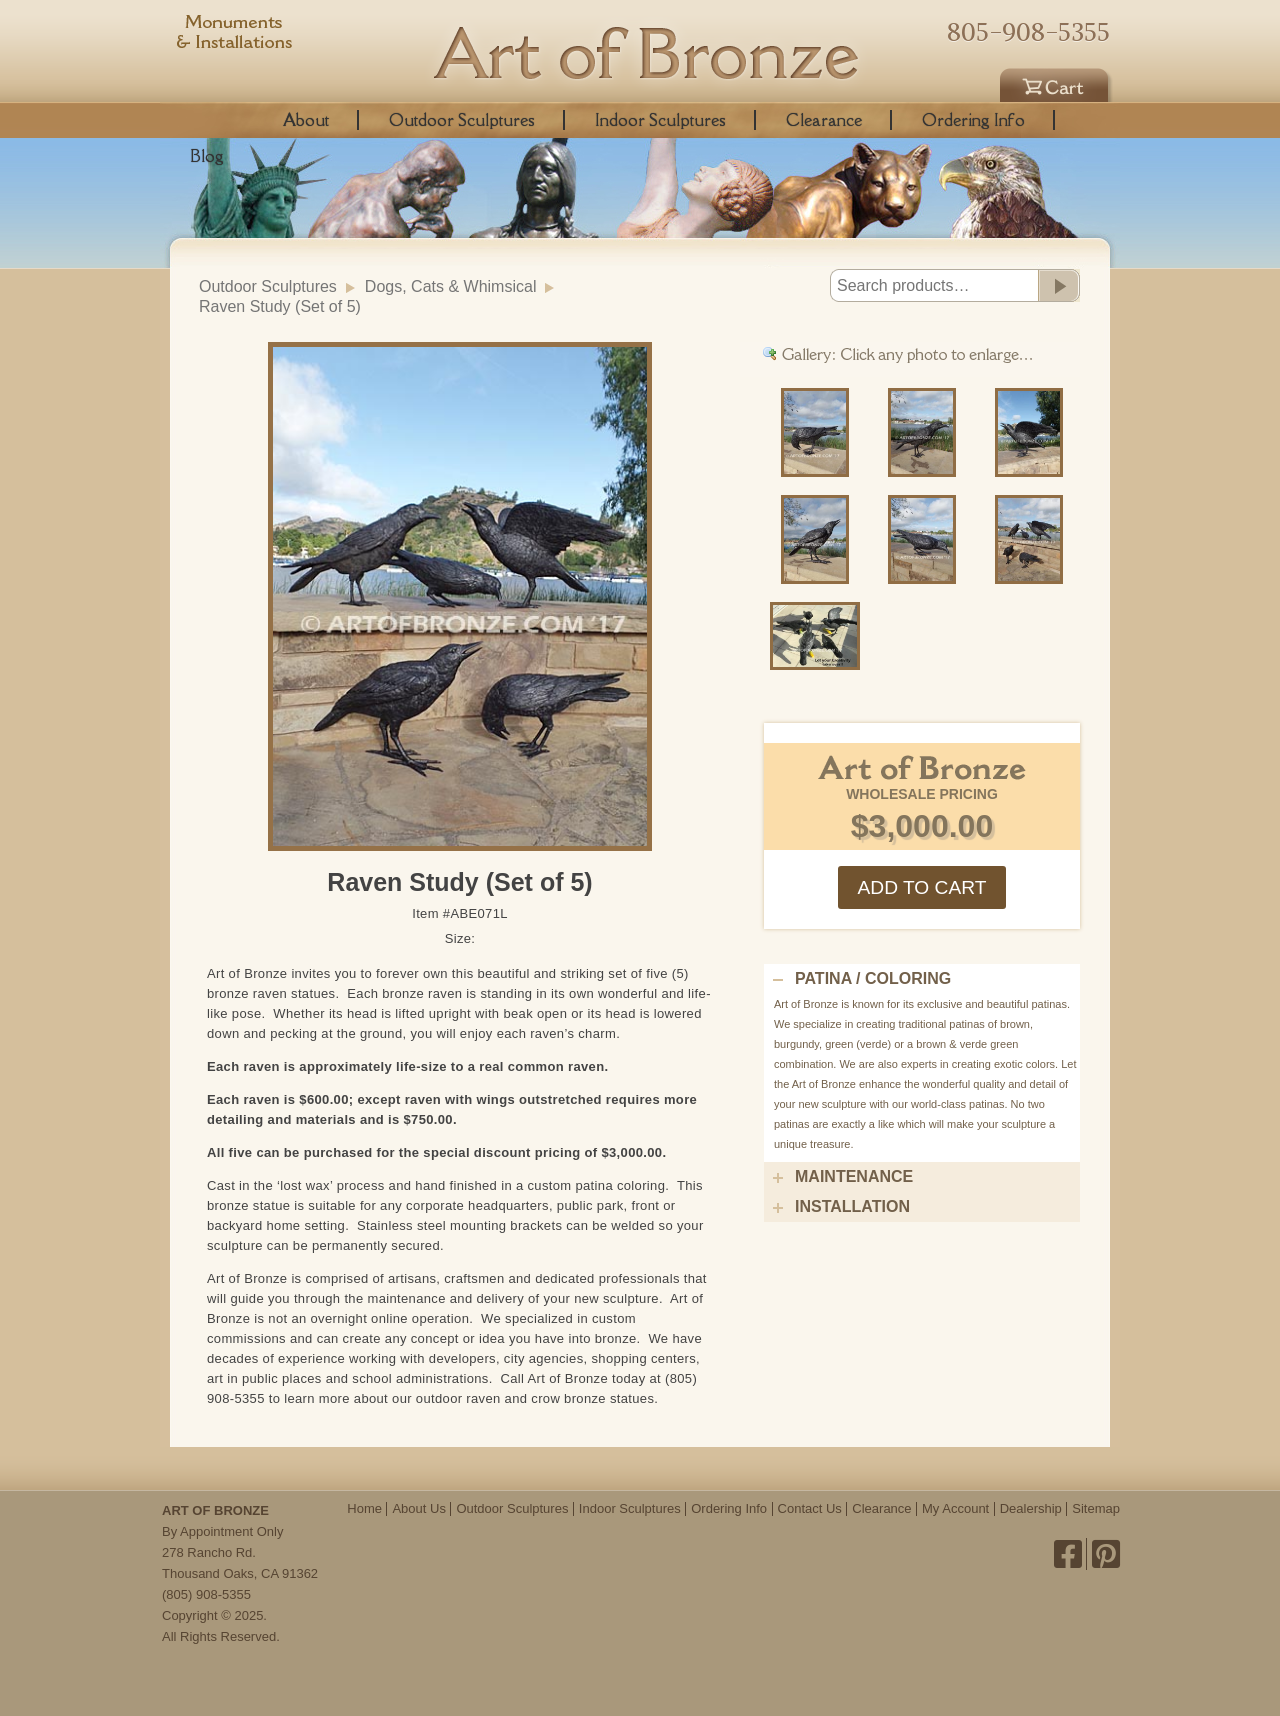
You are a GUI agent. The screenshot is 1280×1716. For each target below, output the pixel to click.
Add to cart (921, 887)
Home (364, 1508)
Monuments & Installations (235, 35)
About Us (418, 1508)
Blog (207, 156)
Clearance (824, 120)
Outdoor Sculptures (462, 120)
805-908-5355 (1028, 32)
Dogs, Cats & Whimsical (451, 286)
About (306, 120)
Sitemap (1096, 1508)
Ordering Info (973, 120)
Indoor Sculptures (660, 120)
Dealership (1031, 1508)
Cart (1057, 82)
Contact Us (810, 1508)
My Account (955, 1508)
